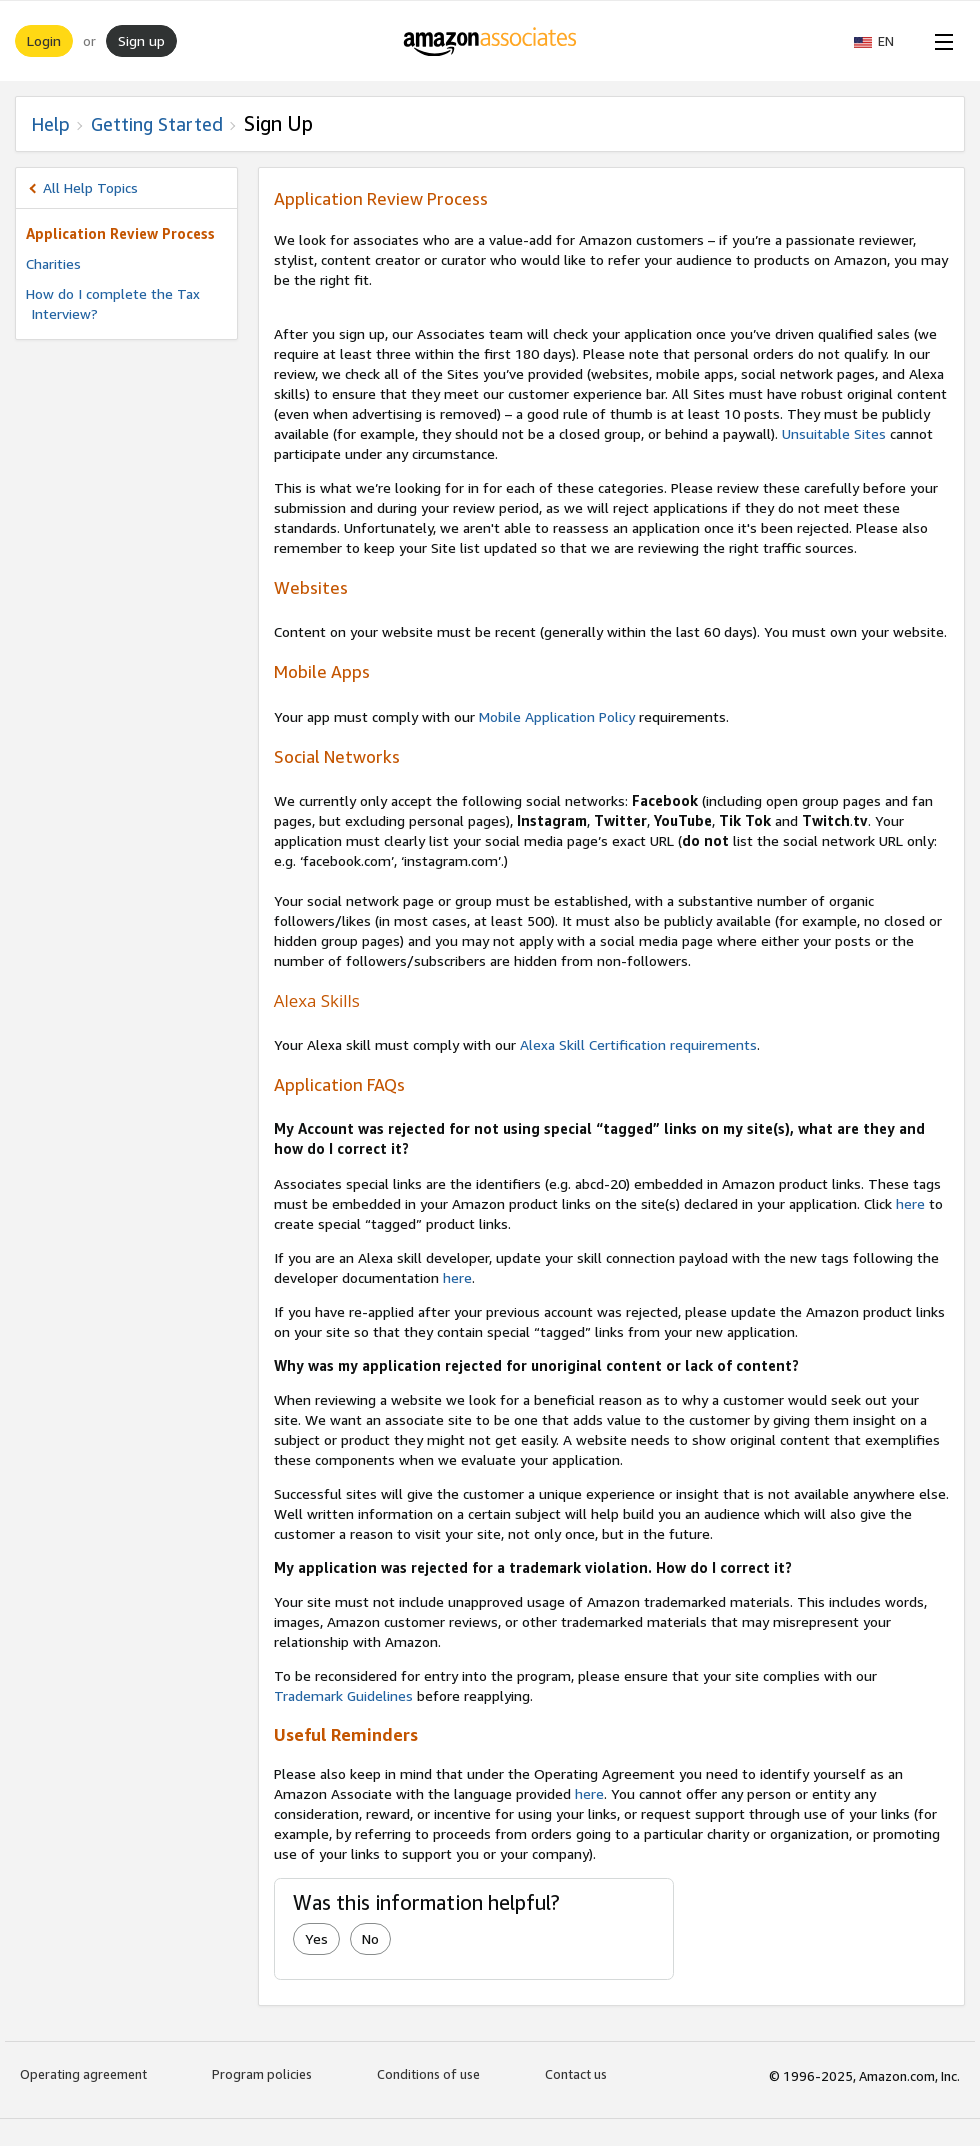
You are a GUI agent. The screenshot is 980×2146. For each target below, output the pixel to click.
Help (50, 124)
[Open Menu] (940, 41)
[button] (884, 41)
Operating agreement (83, 2074)
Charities (53, 263)
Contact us (576, 2074)
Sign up (141, 40)
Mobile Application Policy (557, 716)
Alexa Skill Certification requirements (638, 1044)
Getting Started (157, 124)
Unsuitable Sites (834, 433)
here (910, 1203)
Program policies (262, 2074)
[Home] (490, 41)
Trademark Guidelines (343, 1695)
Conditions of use (428, 2074)
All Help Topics (90, 187)
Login (44, 40)
